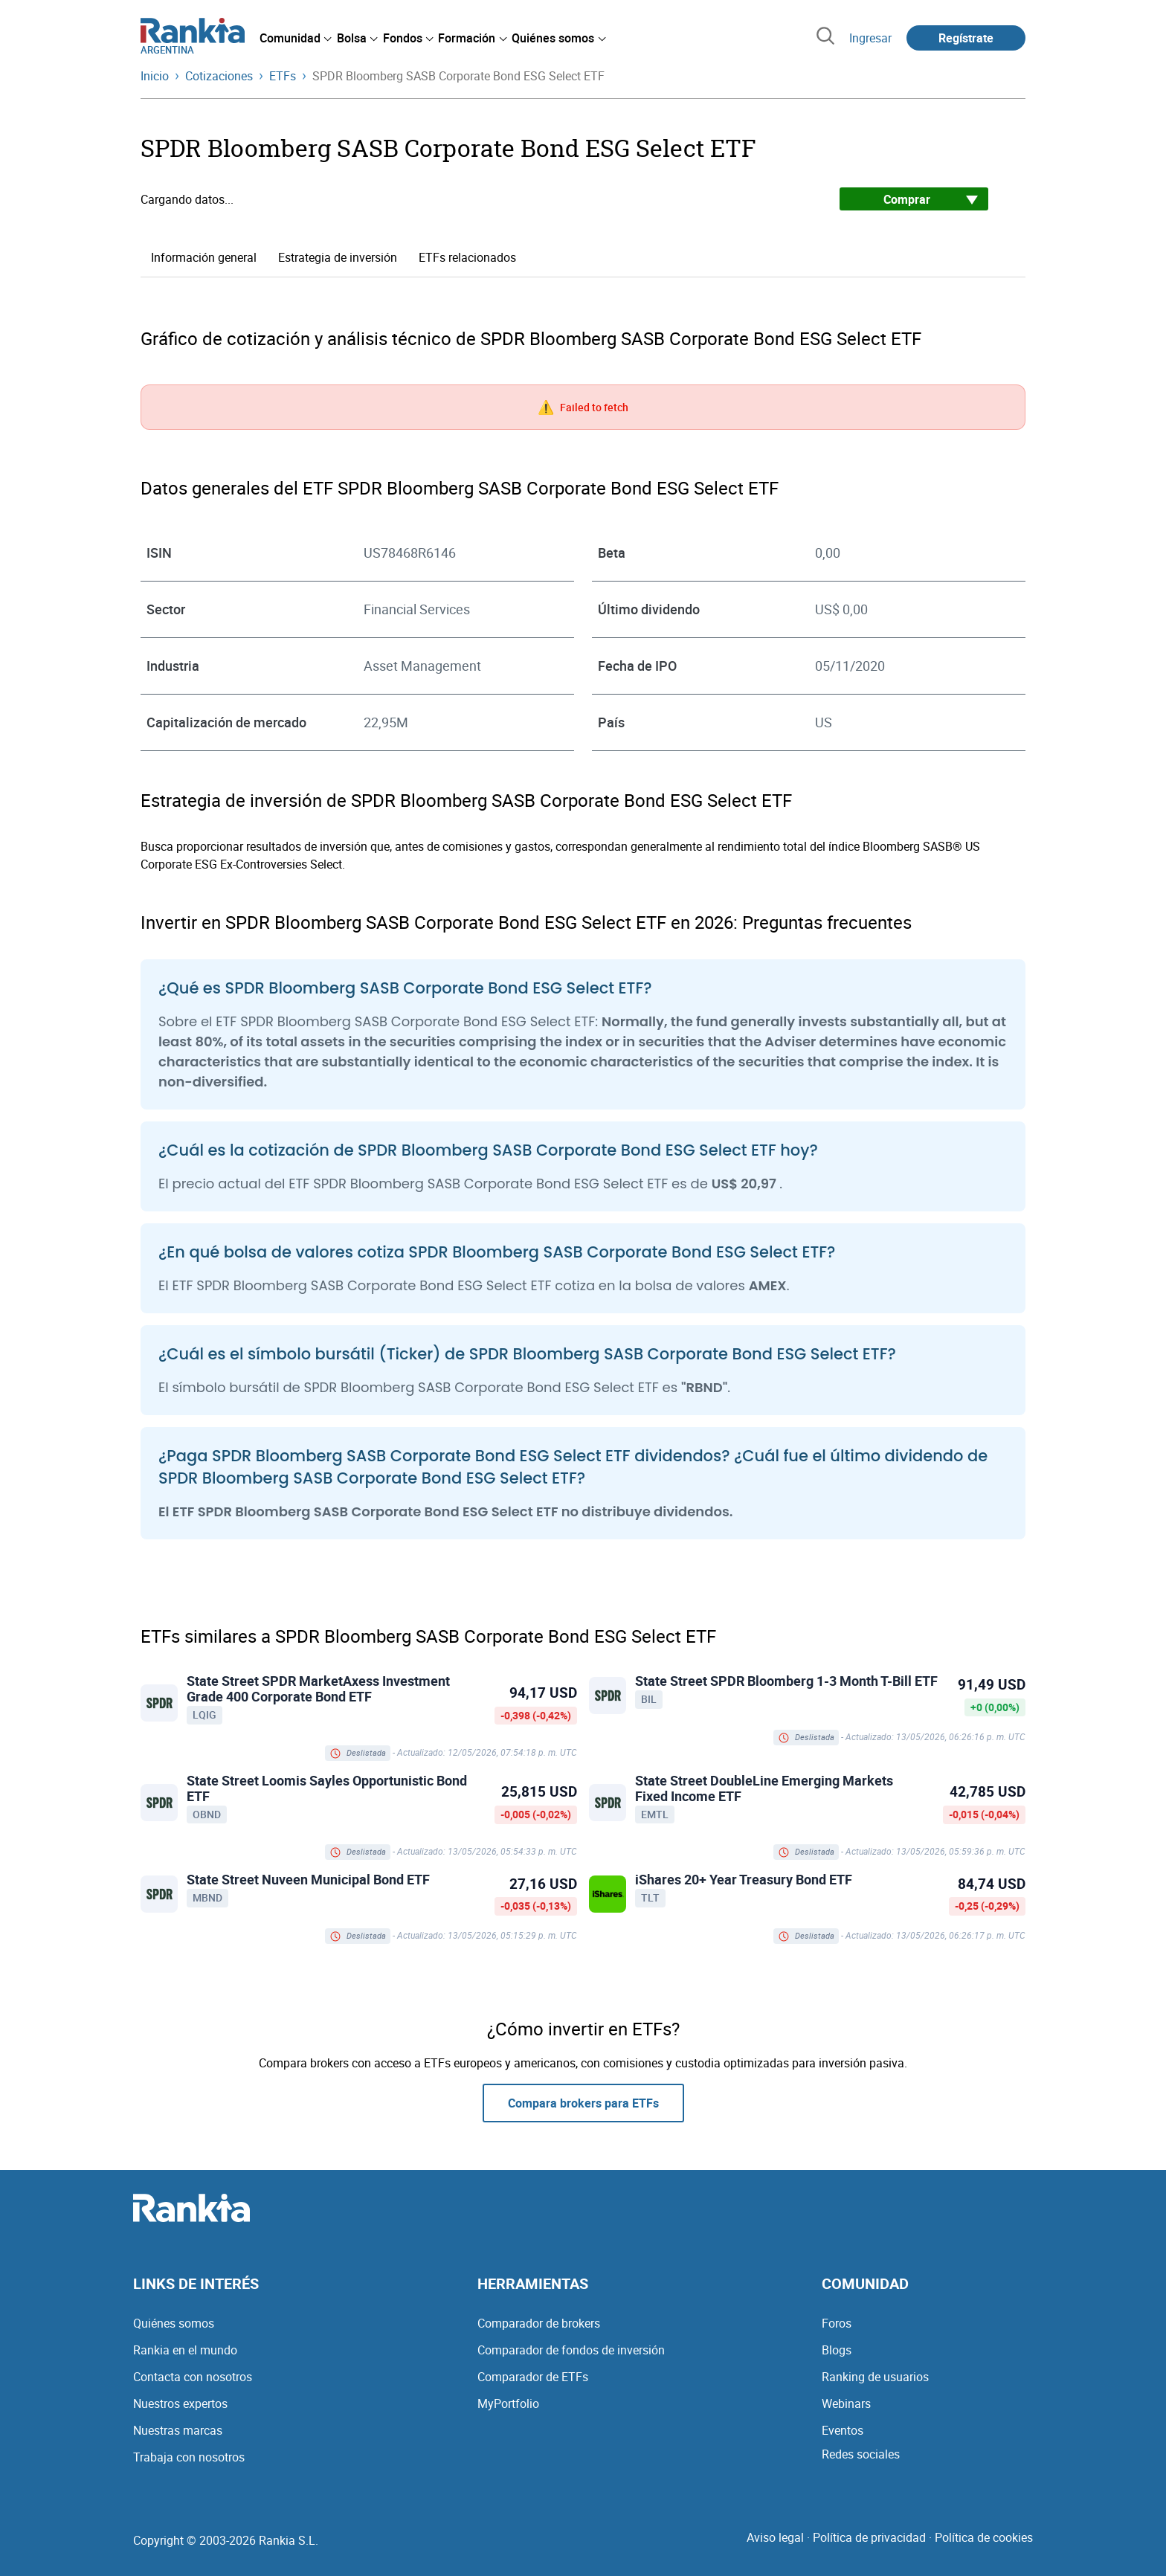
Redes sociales (861, 2454)
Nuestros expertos (180, 2403)
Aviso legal (775, 2537)
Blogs (836, 2350)
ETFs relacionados (467, 257)
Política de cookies (984, 2537)
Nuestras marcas (177, 2430)
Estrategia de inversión (337, 257)
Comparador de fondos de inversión (571, 2350)
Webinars (846, 2403)
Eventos (842, 2430)
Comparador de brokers (538, 2323)
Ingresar (870, 38)
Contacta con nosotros (192, 2377)
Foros (836, 2323)
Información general (204, 257)
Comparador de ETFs (532, 2377)
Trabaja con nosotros (189, 2457)
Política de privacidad (869, 2537)
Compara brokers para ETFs (583, 2103)
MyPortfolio (508, 2403)
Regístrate (965, 38)
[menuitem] (295, 38)
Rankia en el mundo (185, 2350)
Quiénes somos (173, 2323)
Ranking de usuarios (875, 2377)
